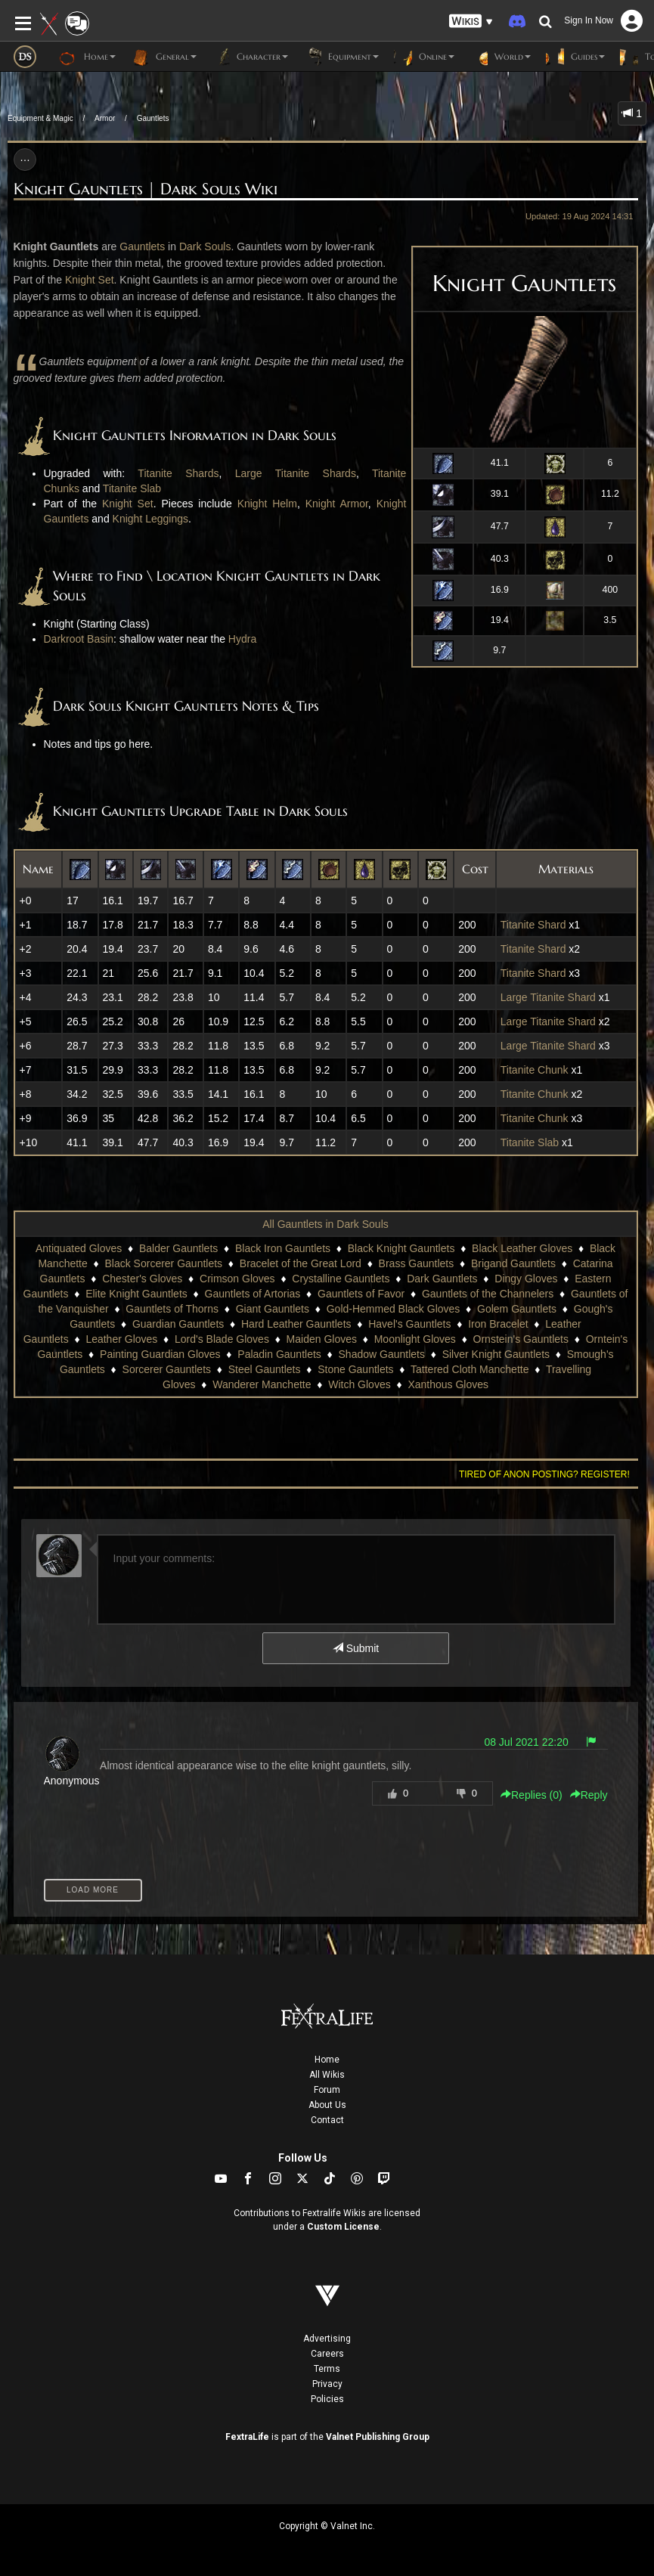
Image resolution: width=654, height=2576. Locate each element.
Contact (327, 2120)
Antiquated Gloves (79, 1248)
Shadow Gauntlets (382, 1354)
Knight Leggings (150, 519)
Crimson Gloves (237, 1279)
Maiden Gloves (322, 1339)
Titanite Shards (178, 473)
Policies (327, 2399)
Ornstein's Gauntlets (521, 1339)
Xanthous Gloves (448, 1384)
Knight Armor (336, 504)
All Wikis (327, 2074)
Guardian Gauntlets (178, 1324)
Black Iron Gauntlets (282, 1248)
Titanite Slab (132, 488)
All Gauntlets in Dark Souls (325, 1224)
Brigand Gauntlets (513, 1263)
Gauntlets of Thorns (172, 1309)
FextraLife (247, 2437)
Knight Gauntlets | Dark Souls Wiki (145, 189)
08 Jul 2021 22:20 (526, 1742)
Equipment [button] (341, 57)
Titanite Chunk (535, 1070)
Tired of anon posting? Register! (544, 1474)
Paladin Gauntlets (279, 1354)
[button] (471, 21)
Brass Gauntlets (416, 1263)
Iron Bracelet (498, 1324)
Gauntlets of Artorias (253, 1294)
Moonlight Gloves (415, 1339)
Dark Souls (205, 246)
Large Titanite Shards (295, 473)
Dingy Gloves (525, 1279)
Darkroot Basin (79, 639)
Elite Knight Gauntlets (136, 1294)
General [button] (164, 57)
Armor (105, 118)
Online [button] (424, 57)
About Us (327, 2105)
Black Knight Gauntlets (401, 1248)
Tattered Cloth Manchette (469, 1369)
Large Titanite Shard (548, 997)
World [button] (500, 57)
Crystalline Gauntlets (340, 1279)
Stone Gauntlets (355, 1369)
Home (327, 2059)
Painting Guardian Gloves (160, 1354)
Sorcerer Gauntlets (167, 1369)
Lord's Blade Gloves (222, 1339)
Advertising (327, 2338)
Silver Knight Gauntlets (496, 1354)
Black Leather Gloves (522, 1248)
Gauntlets (153, 118)
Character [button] (250, 57)
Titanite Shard (533, 925)
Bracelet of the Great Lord (300, 1263)
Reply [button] (589, 1795)
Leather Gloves (121, 1339)
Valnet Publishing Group (377, 2437)
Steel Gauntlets (264, 1369)
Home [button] (87, 57)
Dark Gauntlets (442, 1279)
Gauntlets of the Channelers (487, 1294)
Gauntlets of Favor (361, 1294)
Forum (327, 2090)
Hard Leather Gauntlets (296, 1324)
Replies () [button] (532, 1795)
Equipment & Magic (40, 118)
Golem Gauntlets (516, 1309)
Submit (356, 1648)
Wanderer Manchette (261, 1384)
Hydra (242, 639)
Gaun (132, 246)
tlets (156, 246)
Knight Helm (267, 504)
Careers (327, 2353)
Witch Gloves (359, 1384)
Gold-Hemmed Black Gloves (393, 1309)
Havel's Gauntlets (409, 1324)
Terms (327, 2369)
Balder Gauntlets (178, 1248)
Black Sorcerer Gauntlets (163, 1263)
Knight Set (89, 280)
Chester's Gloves (142, 1279)
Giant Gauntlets (272, 1309)
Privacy (327, 2384)
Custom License (343, 2226)
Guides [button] (575, 57)
